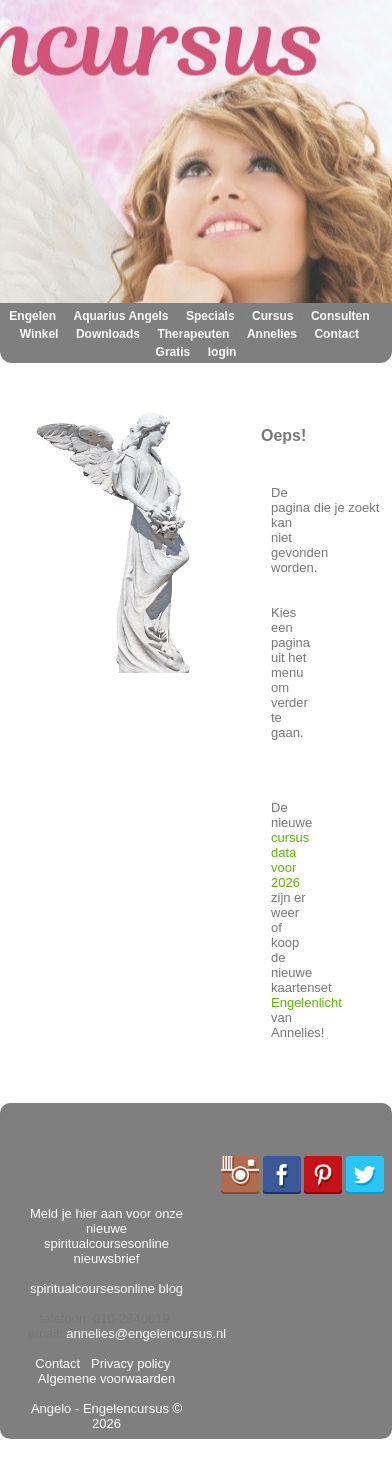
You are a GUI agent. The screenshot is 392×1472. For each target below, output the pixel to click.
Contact (336, 334)
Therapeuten (193, 334)
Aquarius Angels (121, 316)
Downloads (108, 334)
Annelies (272, 334)
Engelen (32, 316)
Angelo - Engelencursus (100, 1408)
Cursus (272, 316)
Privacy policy (127, 1363)
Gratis (173, 352)
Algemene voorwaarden (108, 1371)
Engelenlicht (306, 1002)
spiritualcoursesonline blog (106, 1288)
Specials (210, 316)
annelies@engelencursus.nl (146, 1333)
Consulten (340, 316)
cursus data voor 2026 (290, 860)
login (222, 352)
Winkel (39, 334)
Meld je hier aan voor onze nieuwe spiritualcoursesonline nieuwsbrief (106, 1236)
